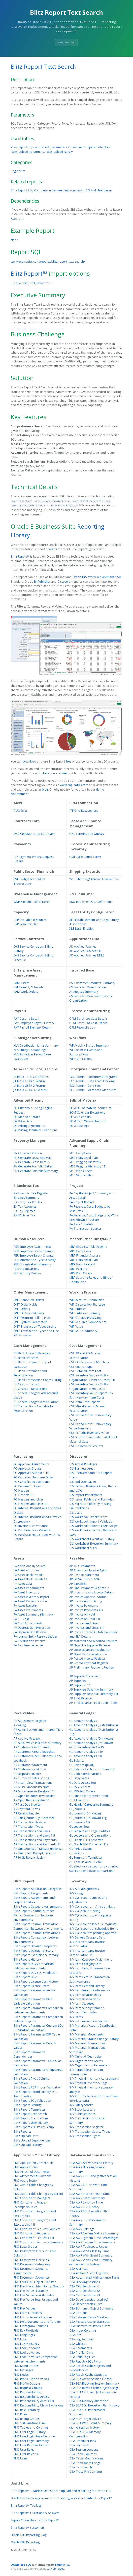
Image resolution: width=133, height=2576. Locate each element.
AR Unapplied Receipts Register (35, 1853)
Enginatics (18, 171)
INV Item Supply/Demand (86, 2008)
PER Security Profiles (27, 1273)
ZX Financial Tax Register (31, 1193)
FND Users (21, 2458)
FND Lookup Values (27, 2352)
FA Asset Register (25, 1605)
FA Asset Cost (23, 1584)
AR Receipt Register (27, 1813)
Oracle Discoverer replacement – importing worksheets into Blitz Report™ (61, 2498)
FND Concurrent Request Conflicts (37, 2229)
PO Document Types (28, 1486)
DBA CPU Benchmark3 (84, 2295)
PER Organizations (26, 1269)
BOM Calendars (80, 1117)
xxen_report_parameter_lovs (91, 147)
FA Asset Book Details (28, 1575)
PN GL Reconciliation (28, 1153)
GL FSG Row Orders (82, 1791)
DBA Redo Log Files (82, 2357)
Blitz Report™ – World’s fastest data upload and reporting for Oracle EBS (61, 2491)
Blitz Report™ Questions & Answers (35, 2513)
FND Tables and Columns (31, 2427)
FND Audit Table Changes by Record (38, 2194)
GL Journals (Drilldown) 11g (88, 1818)
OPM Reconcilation (82, 1027)
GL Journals (77, 1809)
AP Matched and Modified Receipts (93, 1641)
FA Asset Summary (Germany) (34, 1614)
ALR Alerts (20, 811)
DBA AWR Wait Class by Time (89, 2251)
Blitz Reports (22, 2131)
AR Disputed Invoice (27, 1774)
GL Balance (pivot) (81, 1765)
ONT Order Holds (25, 1304)
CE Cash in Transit (26, 1384)
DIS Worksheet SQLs (83, 1548)
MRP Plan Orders (80, 1273)
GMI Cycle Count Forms (85, 857)
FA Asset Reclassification (30, 1601)
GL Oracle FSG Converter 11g (89, 1844)
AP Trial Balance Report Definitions (93, 1703)
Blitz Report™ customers (28, 2528)
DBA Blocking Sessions (84, 2282)
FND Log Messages (26, 2344)
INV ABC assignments (84, 1889)
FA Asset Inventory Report (31, 1597)
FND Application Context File (33, 2163)
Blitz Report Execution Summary (36, 1955)
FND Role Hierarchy (27, 2410)
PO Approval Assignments (31, 1464)
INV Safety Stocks (81, 2105)
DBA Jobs (75, 2335)
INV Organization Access (86, 2061)
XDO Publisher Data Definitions (90, 902)
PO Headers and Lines (29, 1499)
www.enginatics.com (74, 785)
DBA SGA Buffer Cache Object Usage (94, 2388)
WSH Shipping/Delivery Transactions (94, 879)
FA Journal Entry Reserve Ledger (35, 1636)
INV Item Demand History (87, 1986)
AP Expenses (77, 1584)
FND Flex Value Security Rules (34, 2295)
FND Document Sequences (32, 2277)
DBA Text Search (80, 2467)
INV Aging (76, 1893)
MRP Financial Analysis (85, 1255)
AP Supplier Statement (85, 1676)
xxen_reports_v (21, 147)
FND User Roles (24, 2449)
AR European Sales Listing (31, 1778)
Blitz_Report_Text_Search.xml (31, 283)
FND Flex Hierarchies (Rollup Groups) (39, 2286)
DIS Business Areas (82, 1468)
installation (47, 773)
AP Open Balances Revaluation (90, 1650)
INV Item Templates (83, 2012)
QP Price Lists (23, 1121)
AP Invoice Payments (83, 1605)
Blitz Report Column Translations (37, 1933)
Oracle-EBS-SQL (21, 2564)
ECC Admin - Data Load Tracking (92, 1081)
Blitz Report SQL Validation (32, 2101)
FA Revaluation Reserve (29, 1641)
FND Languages (24, 2335)
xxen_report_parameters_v (51, 147)
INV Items (76, 2017)
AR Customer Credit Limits (32, 1747)
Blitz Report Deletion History (33, 1951)
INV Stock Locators (82, 2109)
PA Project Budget (81, 1202)
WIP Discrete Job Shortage (87, 1304)
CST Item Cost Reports (84, 1402)
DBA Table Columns (83, 2454)
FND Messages (23, 2370)
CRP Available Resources (30, 920)
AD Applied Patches (82, 946)
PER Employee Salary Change (33, 1255)
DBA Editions (78, 2313)
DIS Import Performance (86, 1495)
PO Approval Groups (27, 1468)
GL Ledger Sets (79, 1826)
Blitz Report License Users (31, 1986)
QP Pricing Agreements (29, 1126)
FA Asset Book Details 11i (31, 1579)
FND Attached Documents (31, 2172)
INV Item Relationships (85, 1995)
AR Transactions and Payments (35, 1840)
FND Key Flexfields (26, 2330)
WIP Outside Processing (85, 1318)
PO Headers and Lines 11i (31, 1504)
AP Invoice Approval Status (87, 1597)
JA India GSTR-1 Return (29, 1081)
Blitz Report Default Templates (35, 1946)
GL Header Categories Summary (91, 1804)
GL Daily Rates (79, 1778)
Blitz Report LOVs (26, 1977)
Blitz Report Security (28, 2105)
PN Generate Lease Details (32, 1162)
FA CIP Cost (21, 1619)
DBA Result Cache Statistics (88, 2375)
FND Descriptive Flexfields (31, 2260)
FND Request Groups (28, 2388)
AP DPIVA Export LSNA (84, 1579)
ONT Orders (22, 1309)
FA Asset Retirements (28, 1610)
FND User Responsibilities (31, 2445)
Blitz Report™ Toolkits (26, 2505)
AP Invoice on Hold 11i (84, 1619)
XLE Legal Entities (81, 928)
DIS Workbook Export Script (88, 1517)
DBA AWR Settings (81, 2229)
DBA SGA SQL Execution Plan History (94, 2405)
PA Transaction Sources (85, 1228)
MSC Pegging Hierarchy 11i (87, 1166)
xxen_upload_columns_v (27, 152)
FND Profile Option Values (31, 2379)
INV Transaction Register (86, 2127)
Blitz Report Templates (30, 2109)
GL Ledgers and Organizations (90, 1835)
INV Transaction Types (84, 2136)
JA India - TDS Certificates (31, 1077)
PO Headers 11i (24, 1495)
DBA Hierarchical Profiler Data (89, 2326)
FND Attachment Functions (32, 2176)
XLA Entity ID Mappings (30, 1050)
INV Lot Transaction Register (89, 2021)
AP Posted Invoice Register (87, 1658)
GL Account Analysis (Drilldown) (91, 1738)
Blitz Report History (27, 1959)
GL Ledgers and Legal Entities (89, 1831)
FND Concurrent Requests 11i (34, 2238)
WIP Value (76, 1326)
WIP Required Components (87, 1322)
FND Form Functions (28, 2313)
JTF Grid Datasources (83, 811)
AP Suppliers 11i (80, 1685)
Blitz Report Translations (31, 2118)
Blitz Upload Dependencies (32, 2140)
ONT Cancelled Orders (29, 1300)
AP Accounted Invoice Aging (88, 1570)
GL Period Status (80, 1849)
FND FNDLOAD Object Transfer (35, 2282)
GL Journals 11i (79, 1822)
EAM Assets (21, 983)
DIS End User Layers (99, 190)
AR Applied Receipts (27, 1738)
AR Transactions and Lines (32, 1831)
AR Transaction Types (28, 1826)
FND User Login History (30, 2432)
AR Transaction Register (30, 1822)
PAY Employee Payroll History (34, 1023)
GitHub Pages (55, 2568)
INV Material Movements (86, 2034)
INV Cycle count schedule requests (92, 1924)
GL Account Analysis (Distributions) (93, 1725)
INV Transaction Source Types (89, 2131)
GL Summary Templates (86, 1857)
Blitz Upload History (28, 2145)
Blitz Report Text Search (44, 66)
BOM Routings (79, 1126)
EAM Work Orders (26, 992)
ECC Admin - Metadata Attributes (92, 1090)
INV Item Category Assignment (90, 1959)
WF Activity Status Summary (89, 1045)
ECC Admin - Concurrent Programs (93, 1077)
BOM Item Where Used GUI (88, 1121)
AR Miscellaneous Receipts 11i (34, 1791)
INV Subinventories (82, 2114)
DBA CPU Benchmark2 (84, 2291)
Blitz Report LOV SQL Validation (35, 1973)
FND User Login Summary (31, 2441)
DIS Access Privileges (83, 1464)
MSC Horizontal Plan (83, 1158)
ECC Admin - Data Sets (85, 1086)
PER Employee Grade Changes (34, 1251)
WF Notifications (80, 1059)
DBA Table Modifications (86, 2458)
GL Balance (76, 1760)
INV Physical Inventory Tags (88, 2083)
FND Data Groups (26, 2246)
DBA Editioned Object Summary (91, 2308)
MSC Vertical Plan (81, 1175)
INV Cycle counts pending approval (93, 1933)
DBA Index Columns (82, 2330)
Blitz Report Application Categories (38, 1889)
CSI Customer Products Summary (92, 983)
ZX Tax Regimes (24, 1211)
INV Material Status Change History (94, 2039)
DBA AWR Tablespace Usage (88, 2246)
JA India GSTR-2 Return (29, 1086)
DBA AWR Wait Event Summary (90, 2255)
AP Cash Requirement (84, 1575)
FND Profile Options (27, 2383)
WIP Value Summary (83, 1331)
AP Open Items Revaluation (88, 1654)
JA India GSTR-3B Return (30, 1090)
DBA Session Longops (83, 2449)
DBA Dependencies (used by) (88, 2299)
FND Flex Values (24, 2308)
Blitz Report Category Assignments (38, 1906)
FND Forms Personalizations (33, 2317)
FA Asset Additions (26, 1570)
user (65, 773)
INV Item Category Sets (85, 1964)
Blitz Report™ (29, 273)
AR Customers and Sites (30, 1769)
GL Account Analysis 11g (86, 1752)
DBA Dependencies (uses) (86, 2304)
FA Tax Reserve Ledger (29, 1645)
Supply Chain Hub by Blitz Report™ (35, 2520)
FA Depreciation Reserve (30, 1632)
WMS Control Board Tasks (31, 902)
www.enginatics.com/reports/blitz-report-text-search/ (48, 261)
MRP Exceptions (80, 1251)
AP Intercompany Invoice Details (91, 1592)
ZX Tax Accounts (25, 1206)
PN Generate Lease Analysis (32, 1158)
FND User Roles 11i (26, 2454)
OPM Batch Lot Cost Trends (88, 1023)
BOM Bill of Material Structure (90, 1108)
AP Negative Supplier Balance (89, 1645)
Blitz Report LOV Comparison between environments (47, 190)
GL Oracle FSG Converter (86, 1840)
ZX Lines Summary (26, 1198)
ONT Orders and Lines (29, 1313)
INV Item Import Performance (89, 1990)
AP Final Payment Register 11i (90, 1588)
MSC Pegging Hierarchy (85, 1162)
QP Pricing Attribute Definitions (35, 1130)
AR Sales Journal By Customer (34, 1818)
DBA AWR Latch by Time (86, 2202)
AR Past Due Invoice (27, 1804)
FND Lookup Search (27, 2348)
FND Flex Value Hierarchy (31, 2291)
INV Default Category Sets (87, 1937)
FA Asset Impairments (29, 1588)
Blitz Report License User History (36, 1981)
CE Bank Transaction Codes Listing (38, 1380)
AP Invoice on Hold (82, 1614)
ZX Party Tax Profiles (28, 1202)
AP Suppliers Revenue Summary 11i (93, 1694)
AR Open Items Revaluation (32, 1800)
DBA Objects (77, 2344)
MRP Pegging (78, 1269)
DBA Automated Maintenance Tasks (94, 2277)
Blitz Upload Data (26, 2136)
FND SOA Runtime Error (30, 2423)
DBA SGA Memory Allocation (88, 2401)
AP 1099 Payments (82, 1566)
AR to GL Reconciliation (29, 1857)
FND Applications (25, 2167)
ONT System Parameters (30, 1322)
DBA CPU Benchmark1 (84, 2286)
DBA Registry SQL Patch (85, 2361)
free (68, 761)
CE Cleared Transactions (30, 1389)
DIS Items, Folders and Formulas (91, 1499)
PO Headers (21, 1490)
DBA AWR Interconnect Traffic (89, 2194)
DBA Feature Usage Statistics (89, 2322)
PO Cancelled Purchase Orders (34, 1477)
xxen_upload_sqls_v (59, 152)
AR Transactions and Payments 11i (38, 1844)
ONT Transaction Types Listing (35, 1326)
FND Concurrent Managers (32, 2198)
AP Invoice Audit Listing (85, 1601)
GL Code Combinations (85, 1774)
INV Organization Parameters (89, 2065)
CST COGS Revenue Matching (89, 1362)
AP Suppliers (77, 1681)
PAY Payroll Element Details (33, 1027)
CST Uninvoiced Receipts (86, 1446)
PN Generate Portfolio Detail (33, 1166)
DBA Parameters (80, 2348)
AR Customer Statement (30, 1765)
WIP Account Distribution (86, 1300)
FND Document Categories (32, 2264)
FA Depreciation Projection (32, 1628)
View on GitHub (66, 42)
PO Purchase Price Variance (32, 1530)
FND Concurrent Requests (31, 2233)
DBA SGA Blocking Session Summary (94, 2383)
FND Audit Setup (25, 2180)
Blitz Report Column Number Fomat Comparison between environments (34, 1915)
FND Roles (20, 2414)
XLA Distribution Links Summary (36, 1045)
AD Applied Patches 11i (85, 951)
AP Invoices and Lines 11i (86, 1628)
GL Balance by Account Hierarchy (92, 1769)
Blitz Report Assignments (31, 1893)
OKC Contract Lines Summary (34, 834)
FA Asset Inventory (26, 1592)
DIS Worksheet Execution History (92, 1539)
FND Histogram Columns (31, 2326)
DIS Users (75, 1513)
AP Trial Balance (80, 1698)
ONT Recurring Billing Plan (32, 1318)
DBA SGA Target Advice (85, 2419)
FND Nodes (21, 2375)
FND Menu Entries (26, 2366)
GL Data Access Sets (82, 1783)
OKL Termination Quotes (86, 834)
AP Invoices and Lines (84, 1623)
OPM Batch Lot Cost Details (88, 1018)
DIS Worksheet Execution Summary (93, 1543)
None (14, 240)
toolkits (51, 549)
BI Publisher (42, 581)
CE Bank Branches (26, 1358)
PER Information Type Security (35, 1260)
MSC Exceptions (80, 1153)
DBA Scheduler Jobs (82, 2441)
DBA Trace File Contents (86, 2472)
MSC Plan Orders (80, 1171)
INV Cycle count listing (84, 1911)
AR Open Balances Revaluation (34, 1796)
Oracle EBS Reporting (25, 2542)
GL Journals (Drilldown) (85, 1813)
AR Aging (20, 1725)
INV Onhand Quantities (85, 2056)
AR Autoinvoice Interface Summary (37, 1743)
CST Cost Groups (80, 1367)
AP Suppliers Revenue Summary (91, 1689)
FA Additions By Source (29, 1566)
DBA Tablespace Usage (85, 2463)
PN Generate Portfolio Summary (36, 1171)
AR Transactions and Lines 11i (34, 1835)
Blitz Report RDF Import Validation (38, 2087)
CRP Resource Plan (26, 924)
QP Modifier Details (27, 1117)
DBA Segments (79, 2445)
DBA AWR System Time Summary (92, 2242)
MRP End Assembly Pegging (88, 1247)
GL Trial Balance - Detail (86, 1862)
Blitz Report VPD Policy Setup (34, 2127)
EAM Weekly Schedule (28, 987)
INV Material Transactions (87, 2043)
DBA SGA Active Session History (90, 2379)
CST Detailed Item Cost (85, 1371)
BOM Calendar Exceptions (87, 1112)
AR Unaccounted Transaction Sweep (38, 1849)
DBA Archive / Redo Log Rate (88, 2273)
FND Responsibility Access (31, 2397)
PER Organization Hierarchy (33, 1264)
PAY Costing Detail (26, 1018)
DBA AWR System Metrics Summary (93, 2233)
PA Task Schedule (81, 1224)
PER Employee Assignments (32, 1247)
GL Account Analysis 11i (85, 1756)
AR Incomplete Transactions (33, 1783)
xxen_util (17, 218)
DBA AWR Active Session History (91, 2163)
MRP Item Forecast (82, 1264)
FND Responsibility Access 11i (34, 2401)
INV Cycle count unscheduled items (93, 1928)
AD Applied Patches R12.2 (86, 955)
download (29, 761)
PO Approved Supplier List (32, 1473)
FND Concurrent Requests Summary (38, 2242)
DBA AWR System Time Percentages (93, 2238)
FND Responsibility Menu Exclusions (38, 2405)
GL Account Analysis (83, 1721)
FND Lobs (20, 2339)
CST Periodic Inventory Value (89, 1433)
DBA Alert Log (78, 2269)
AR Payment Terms (27, 1809)
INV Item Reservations (84, 1999)
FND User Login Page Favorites (34, 2436)
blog (45, 789)
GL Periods (76, 1853)
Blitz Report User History (31, 2123)
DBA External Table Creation (89, 2317)
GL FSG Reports (79, 1787)
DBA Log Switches (81, 2339)
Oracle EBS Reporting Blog (29, 2535)
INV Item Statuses (81, 2003)
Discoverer (64, 581)
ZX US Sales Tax (24, 1215)
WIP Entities (77, 1309)
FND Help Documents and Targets (37, 2322)
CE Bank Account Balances (32, 1353)
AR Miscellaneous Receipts (31, 1787)
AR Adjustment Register (30, 1721)
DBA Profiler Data (81, 2352)
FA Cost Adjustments (28, 1623)
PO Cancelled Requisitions (31, 1482)
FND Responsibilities (28, 2392)
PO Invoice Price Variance (31, 1526)
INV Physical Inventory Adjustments (94, 2078)
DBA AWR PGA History (84, 2207)
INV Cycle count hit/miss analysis (92, 1906)
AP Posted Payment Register (88, 1663)
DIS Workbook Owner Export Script (93, 1526)
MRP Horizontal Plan (83, 1260)
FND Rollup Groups (27, 2419)
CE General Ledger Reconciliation (36, 1402)
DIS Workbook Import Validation (91, 1521)
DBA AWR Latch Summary (87, 2198)
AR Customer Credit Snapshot (34, 1752)
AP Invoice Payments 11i (86, 1610)
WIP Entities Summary (84, 1313)
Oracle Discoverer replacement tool (97, 577)
